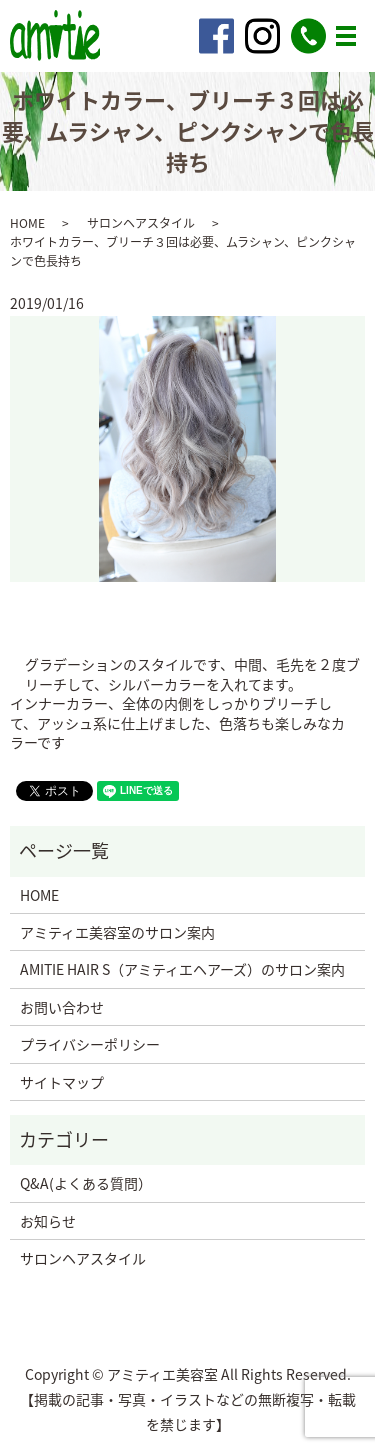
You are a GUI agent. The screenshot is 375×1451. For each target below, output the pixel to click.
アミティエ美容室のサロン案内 (117, 932)
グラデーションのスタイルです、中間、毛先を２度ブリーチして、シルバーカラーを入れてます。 (192, 674)
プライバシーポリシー (90, 1044)
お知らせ (48, 1221)
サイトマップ (62, 1082)
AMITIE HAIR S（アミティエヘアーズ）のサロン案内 (182, 969)
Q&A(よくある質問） (86, 1183)
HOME (27, 223)
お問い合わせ (62, 1007)
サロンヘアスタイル (141, 223)
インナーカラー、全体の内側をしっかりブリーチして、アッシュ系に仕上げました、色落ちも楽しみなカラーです (177, 723)
